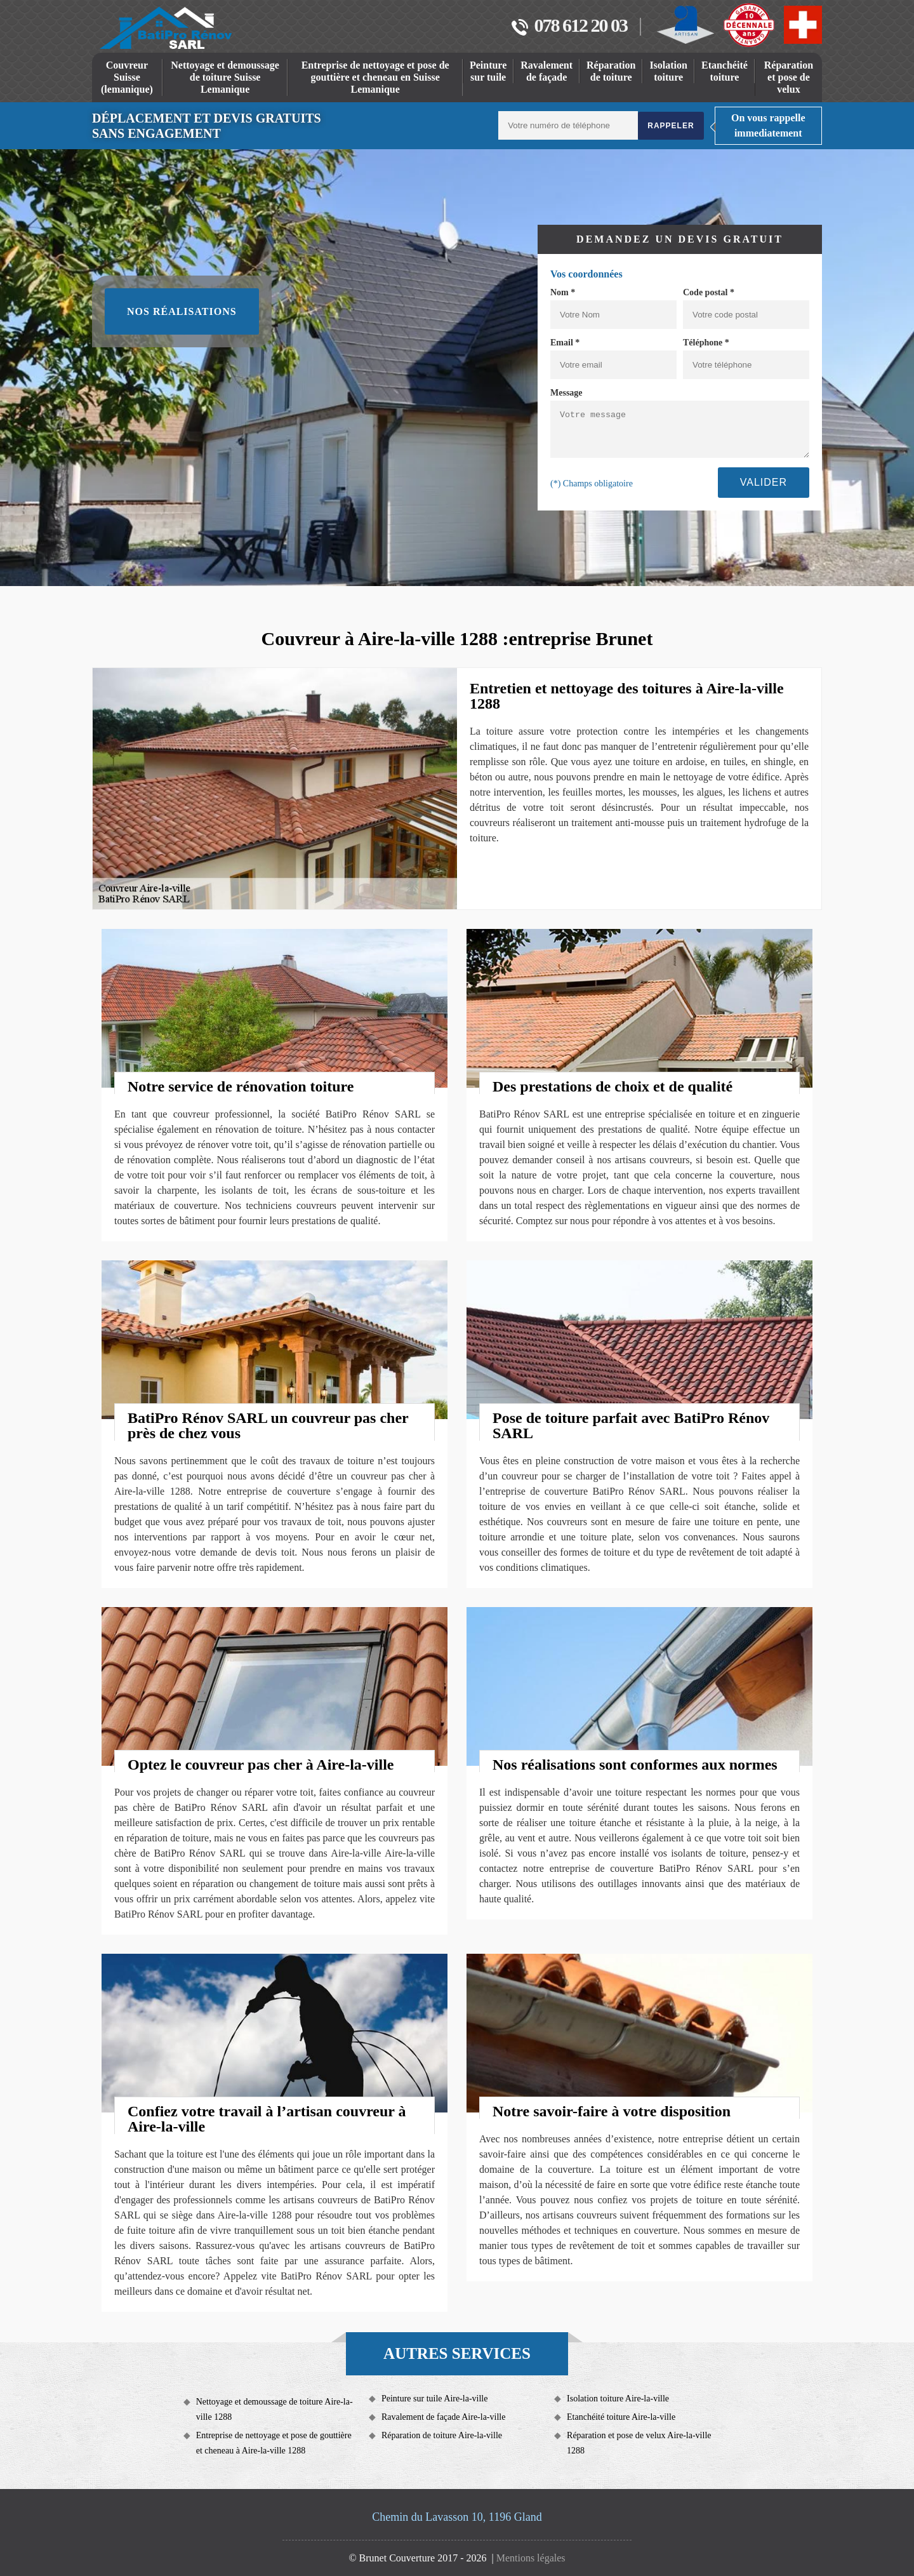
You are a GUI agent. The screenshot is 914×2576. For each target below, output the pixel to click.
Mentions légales (531, 2558)
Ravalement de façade (546, 71)
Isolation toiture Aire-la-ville (618, 2398)
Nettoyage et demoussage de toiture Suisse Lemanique (225, 77)
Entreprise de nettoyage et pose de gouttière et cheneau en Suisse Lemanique (375, 77)
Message (566, 392)
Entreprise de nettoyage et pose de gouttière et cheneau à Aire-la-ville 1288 (274, 2443)
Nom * (562, 292)
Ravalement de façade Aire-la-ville (443, 2417)
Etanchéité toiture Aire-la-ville (621, 2417)
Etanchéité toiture (724, 71)
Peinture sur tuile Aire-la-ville (434, 2398)
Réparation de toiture (610, 71)
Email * (565, 342)
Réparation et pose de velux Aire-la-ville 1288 (639, 2443)
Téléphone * (706, 342)
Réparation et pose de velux (788, 77)
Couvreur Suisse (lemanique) (127, 77)
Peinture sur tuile (488, 71)
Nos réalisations (182, 311)
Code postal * (708, 292)
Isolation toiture (668, 71)
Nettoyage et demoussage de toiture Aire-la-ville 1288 (274, 2409)
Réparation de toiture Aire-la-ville (441, 2435)
